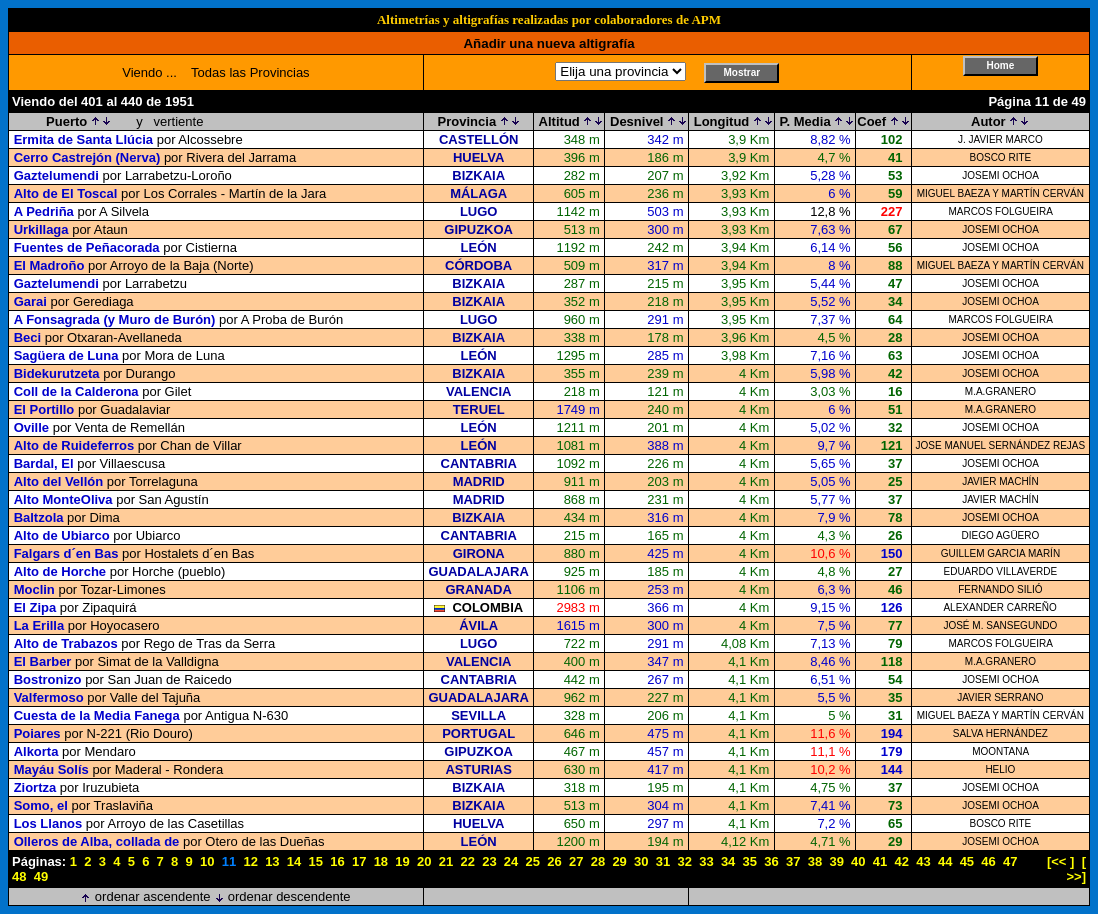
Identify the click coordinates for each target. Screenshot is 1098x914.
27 (576, 861)
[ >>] (1076, 869)
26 (554, 861)
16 (337, 861)
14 (294, 861)
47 (1010, 861)
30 (641, 861)
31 (663, 861)
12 (250, 861)
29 (619, 861)
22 (467, 861)
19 (402, 861)
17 (359, 861)
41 (880, 861)
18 (381, 861)
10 (207, 861)
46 (988, 861)
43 (923, 861)
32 (684, 861)
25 (533, 861)
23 (489, 861)
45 (967, 861)
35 (750, 861)
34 (728, 861)
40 (858, 861)
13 (272, 861)
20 (424, 861)
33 (706, 861)
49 (41, 876)
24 (511, 861)
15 (316, 861)
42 (902, 861)
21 (446, 861)
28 (598, 861)
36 (771, 861)
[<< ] (1060, 861)
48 (19, 876)
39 (836, 861)
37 (793, 861)
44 (945, 861)
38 (815, 861)
